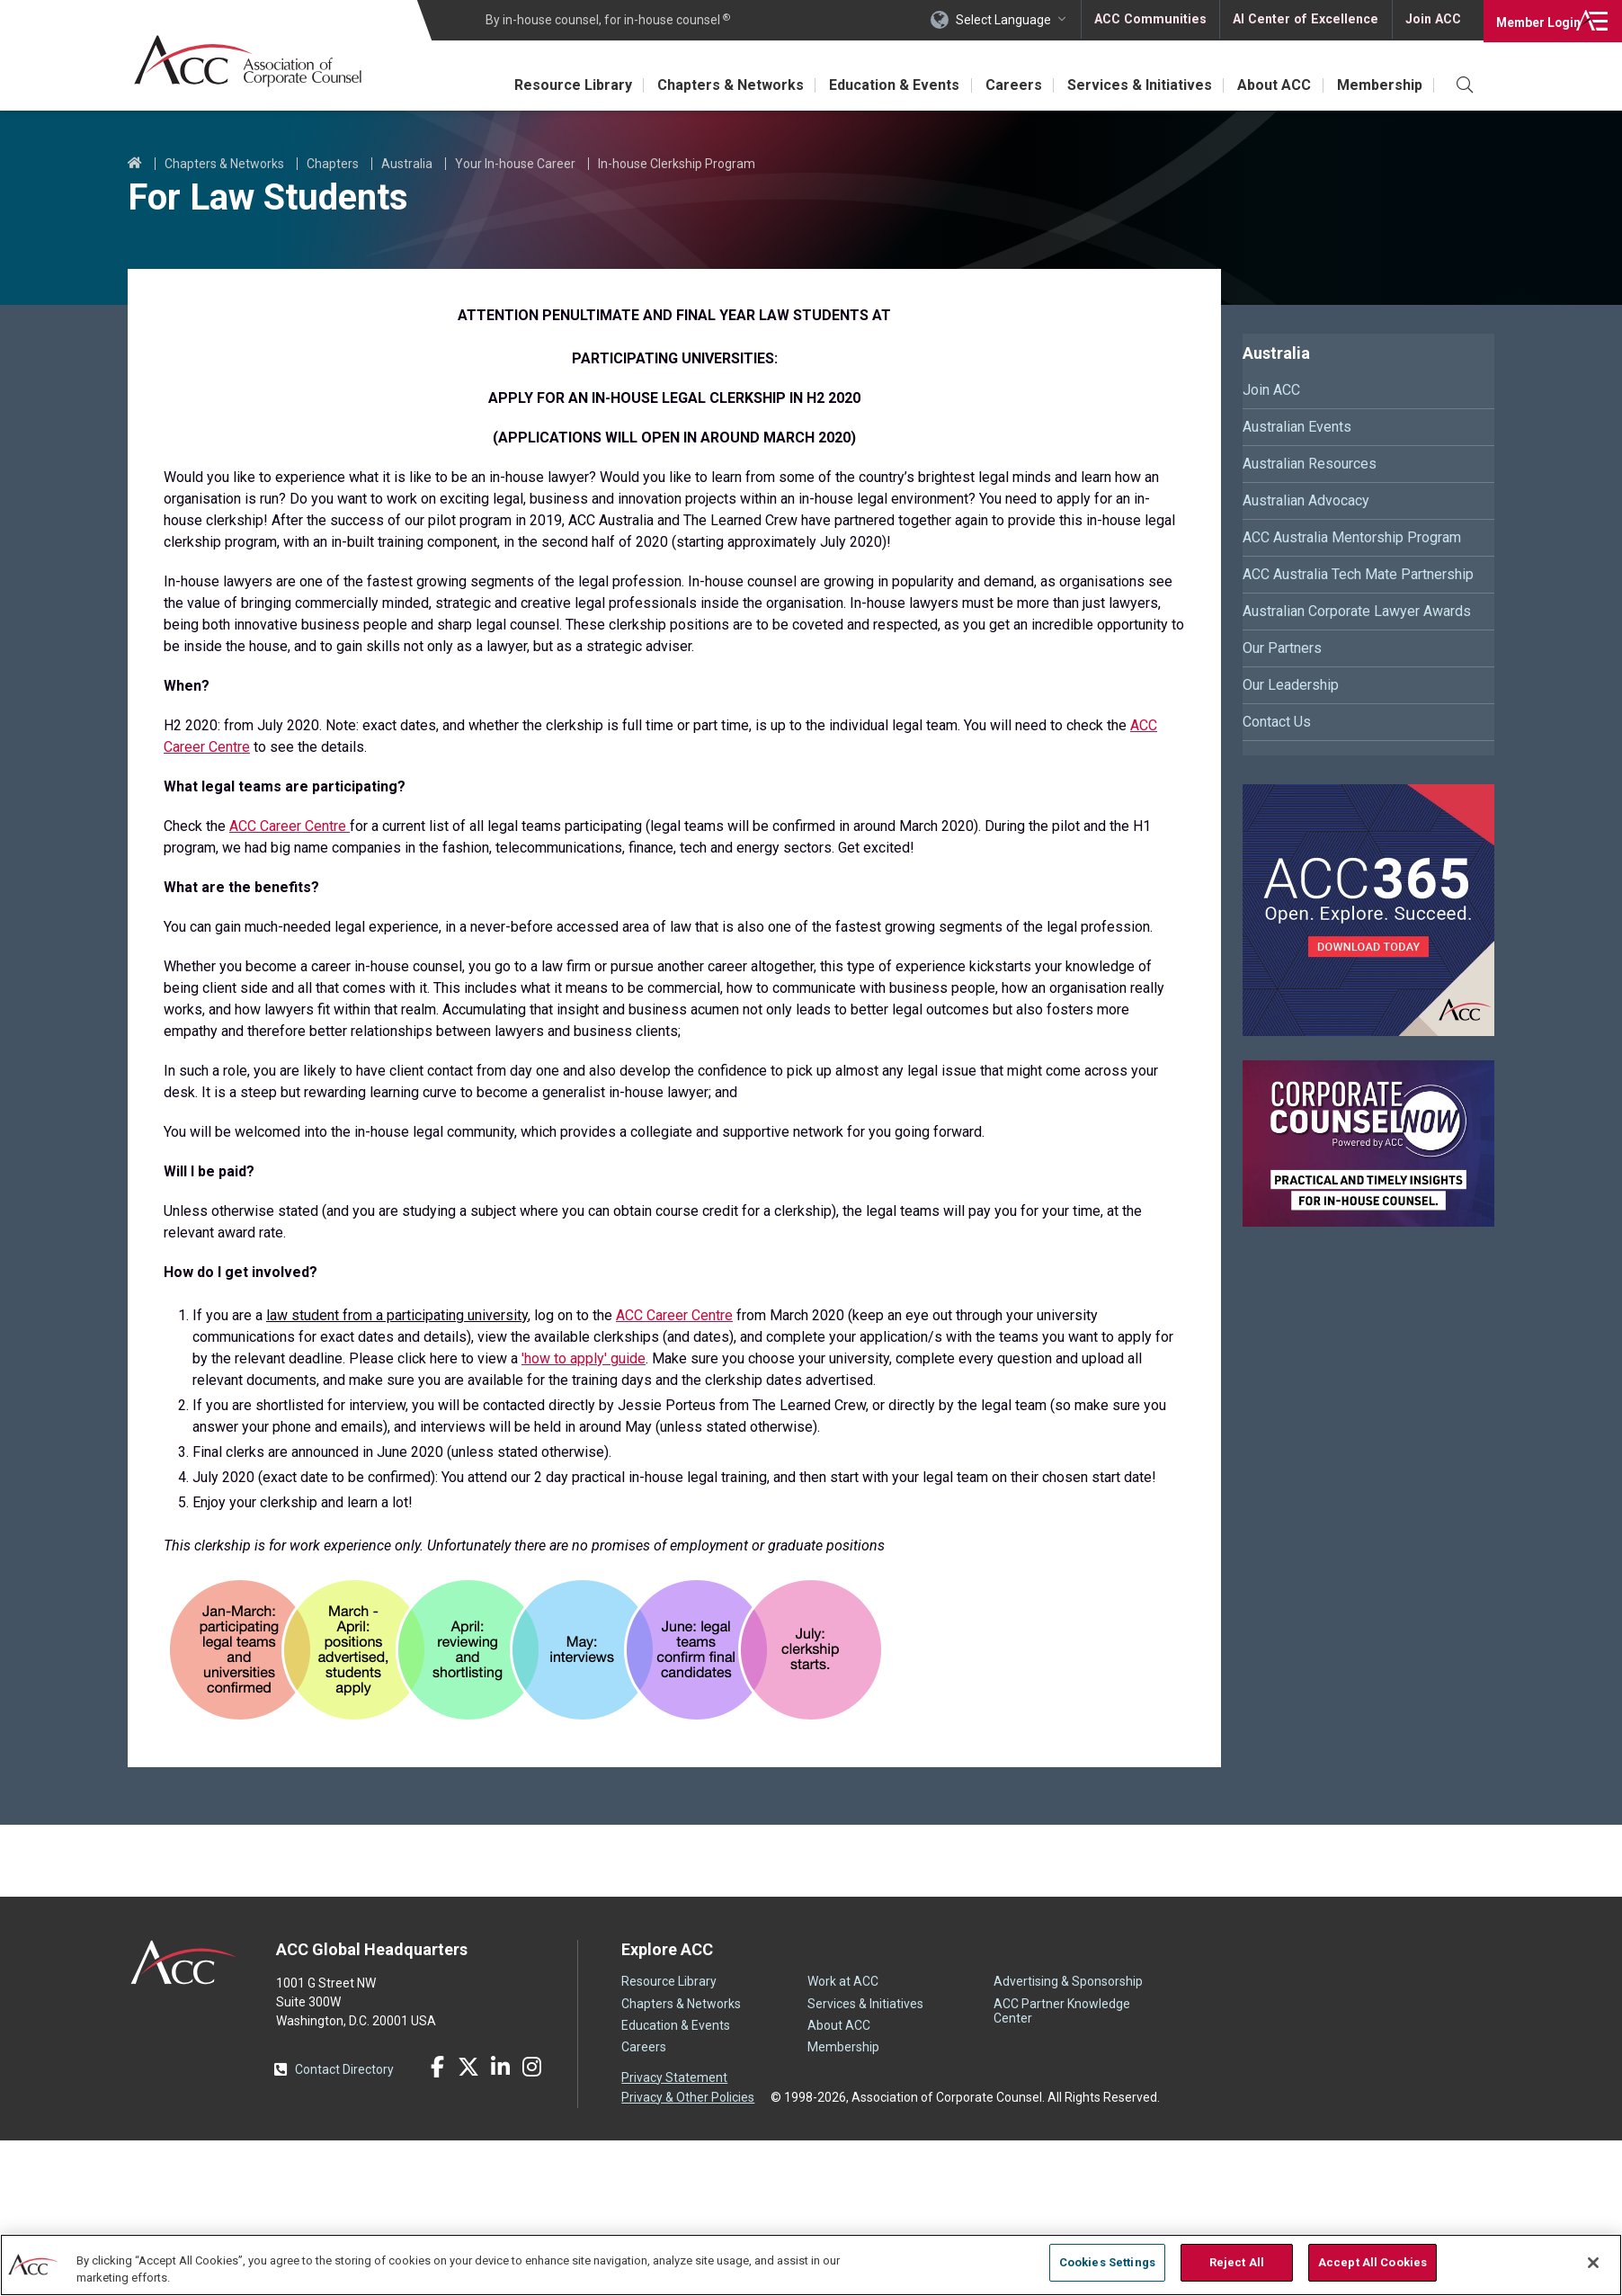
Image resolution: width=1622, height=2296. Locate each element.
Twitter (468, 2066)
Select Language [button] (1007, 20)
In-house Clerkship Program (676, 163)
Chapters (333, 163)
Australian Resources (1310, 463)
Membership (1378, 85)
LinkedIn (500, 2066)
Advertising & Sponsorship (1068, 1981)
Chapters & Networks (712, 85)
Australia (406, 163)
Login (1531, 20)
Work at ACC (842, 1981)
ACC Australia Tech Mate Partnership (1358, 574)
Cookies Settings (1107, 2262)
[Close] (1593, 2263)
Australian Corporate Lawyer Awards (1357, 611)
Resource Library (551, 85)
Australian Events (1297, 426)
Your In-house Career (515, 163)
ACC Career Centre (289, 826)
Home (135, 163)
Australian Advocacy (1306, 500)
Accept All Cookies (1372, 2262)
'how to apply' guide (583, 1358)
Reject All (1236, 2262)
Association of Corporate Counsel (251, 61)
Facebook (437, 2066)
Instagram (531, 2066)
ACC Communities (1153, 20)
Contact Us (1277, 721)
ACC (184, 1962)
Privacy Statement (674, 2077)
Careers (1002, 85)
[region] (811, 2264)
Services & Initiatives (1131, 85)
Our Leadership (1291, 684)
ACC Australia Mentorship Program (1352, 537)
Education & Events (880, 85)
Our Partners (1282, 648)
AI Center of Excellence (1306, 20)
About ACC (1269, 85)
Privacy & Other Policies (687, 2096)
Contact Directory (344, 2069)
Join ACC (1431, 20)
